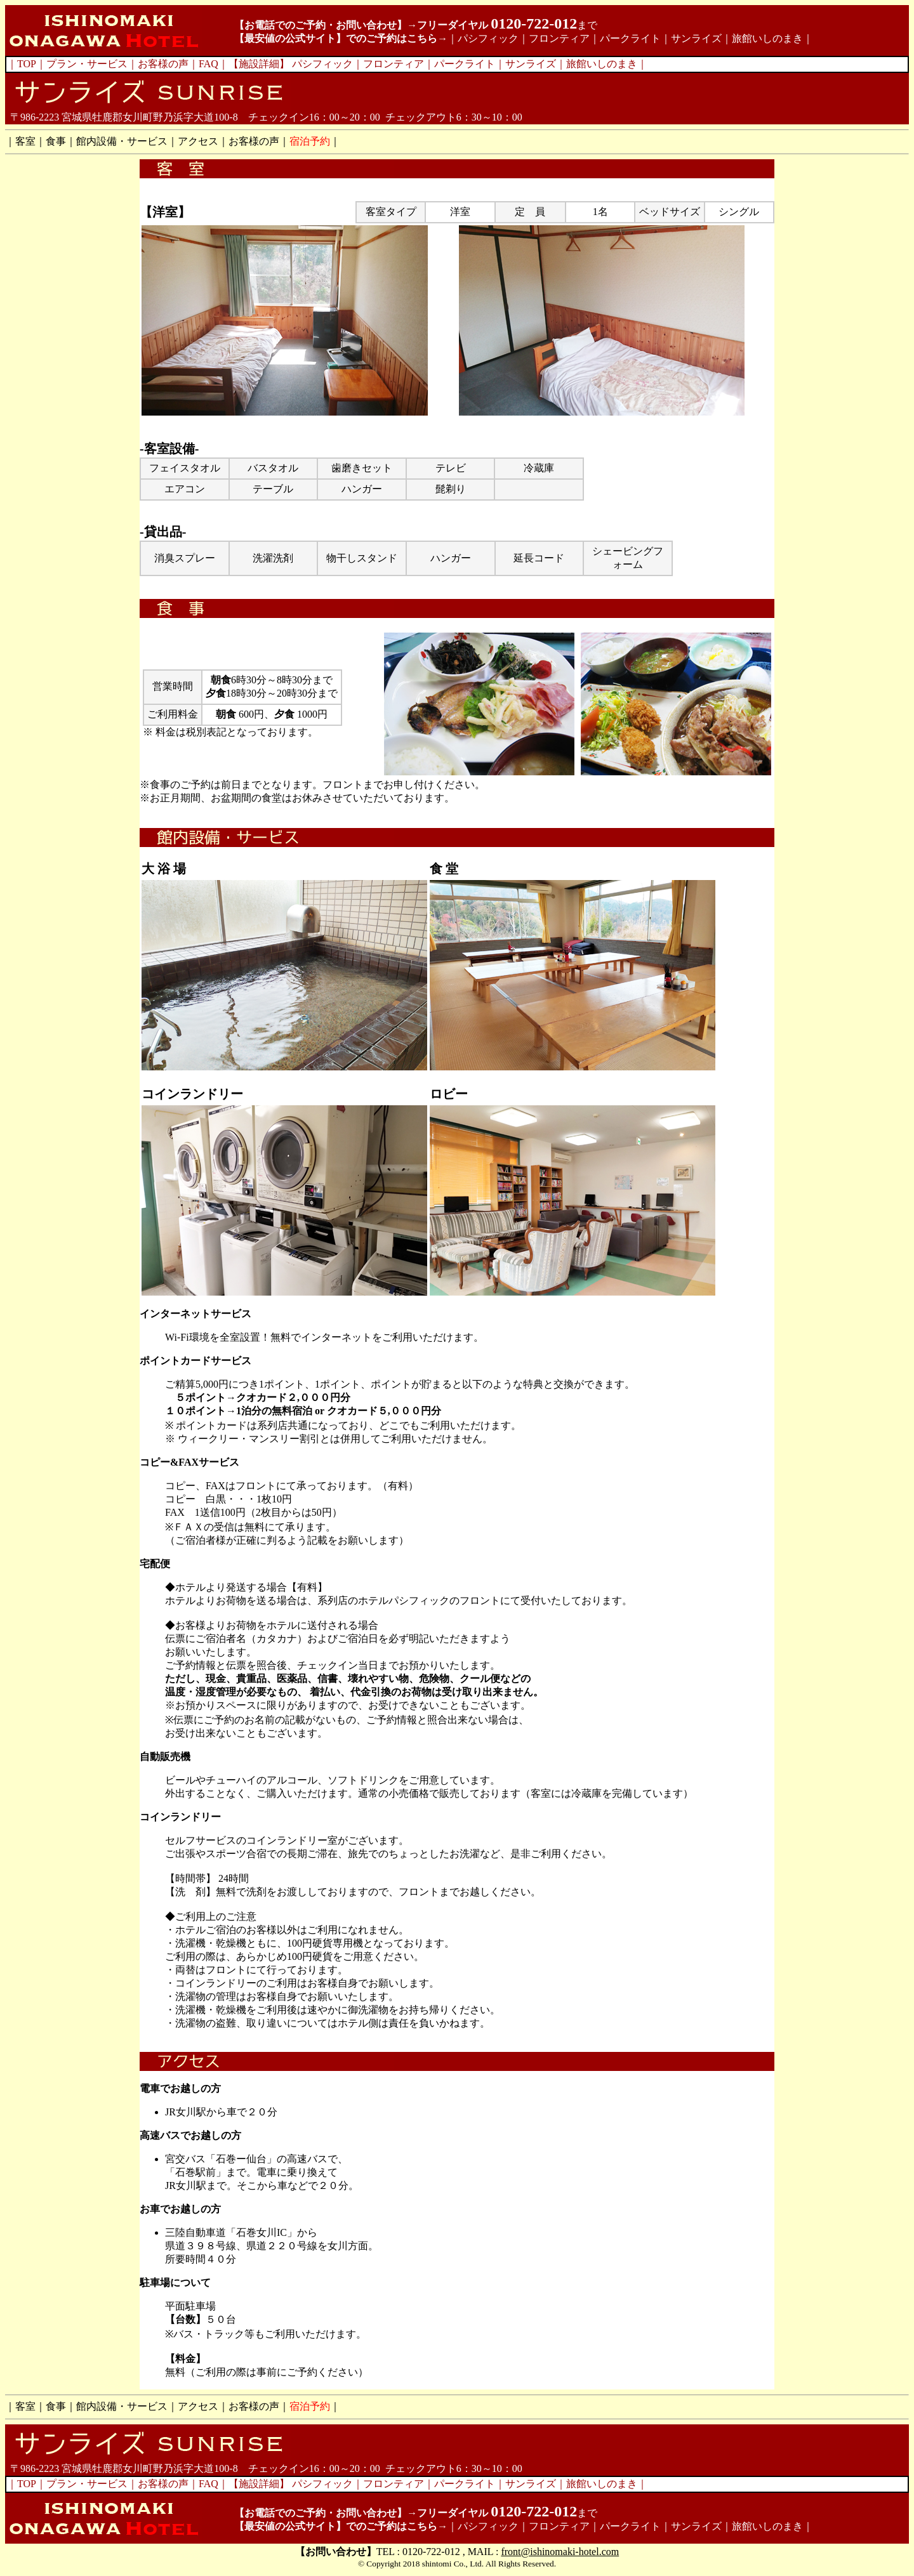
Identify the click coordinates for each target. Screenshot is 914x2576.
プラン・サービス (87, 63)
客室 (25, 141)
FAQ (208, 63)
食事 (56, 141)
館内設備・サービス (122, 141)
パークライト (630, 38)
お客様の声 (163, 63)
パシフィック (488, 38)
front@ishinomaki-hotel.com (560, 2551)
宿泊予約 (309, 141)
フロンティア (559, 38)
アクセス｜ (203, 141)
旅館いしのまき (767, 38)
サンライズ (696, 38)
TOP (26, 63)
